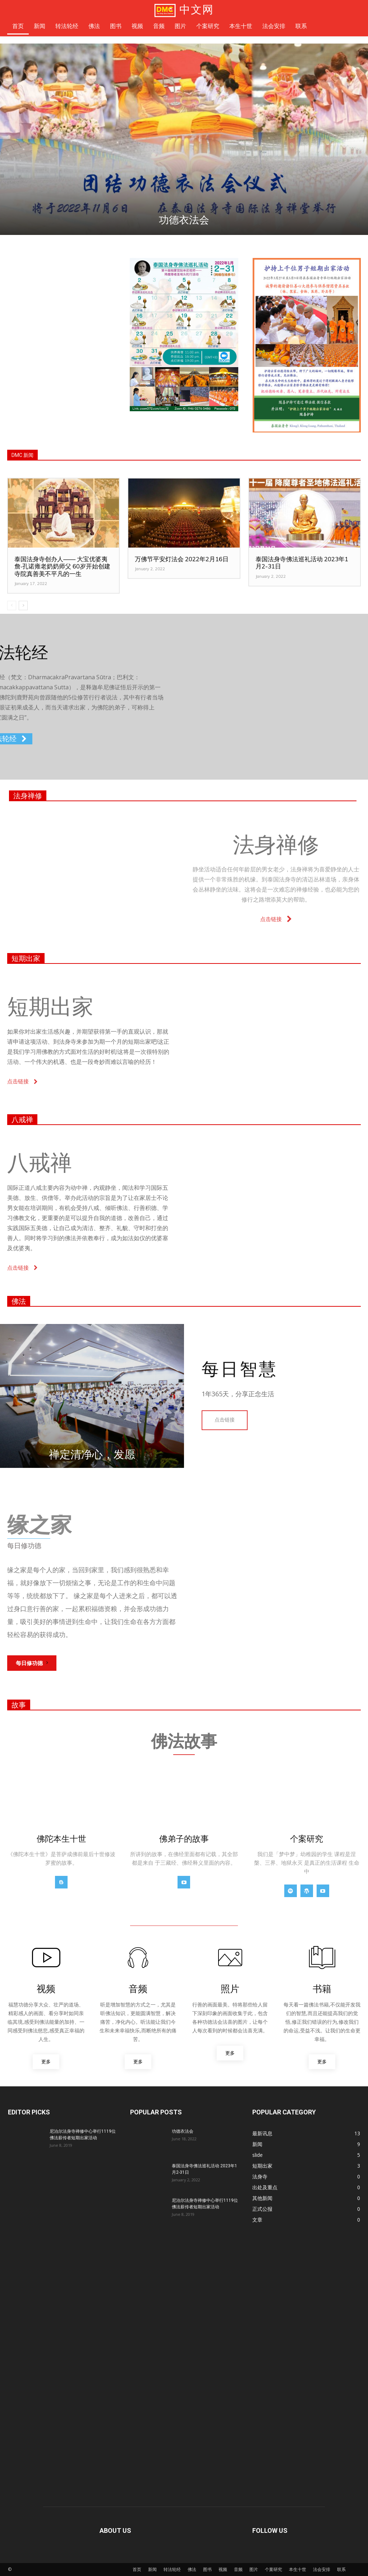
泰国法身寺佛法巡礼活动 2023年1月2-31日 (302, 562)
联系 (341, 2569)
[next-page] (23, 605)
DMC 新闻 (22, 455)
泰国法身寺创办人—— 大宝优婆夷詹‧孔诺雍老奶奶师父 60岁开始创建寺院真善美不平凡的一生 (62, 566)
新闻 (152, 2569)
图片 (253, 2569)
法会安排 (321, 2569)
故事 (19, 1705)
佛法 (19, 1301)
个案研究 (273, 2569)
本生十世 (297, 2569)
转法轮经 (172, 2569)
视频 (222, 2569)
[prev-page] (11, 605)
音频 (238, 2569)
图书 (207, 2569)
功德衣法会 (184, 220)
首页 (137, 2569)
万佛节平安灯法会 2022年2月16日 (182, 559)
